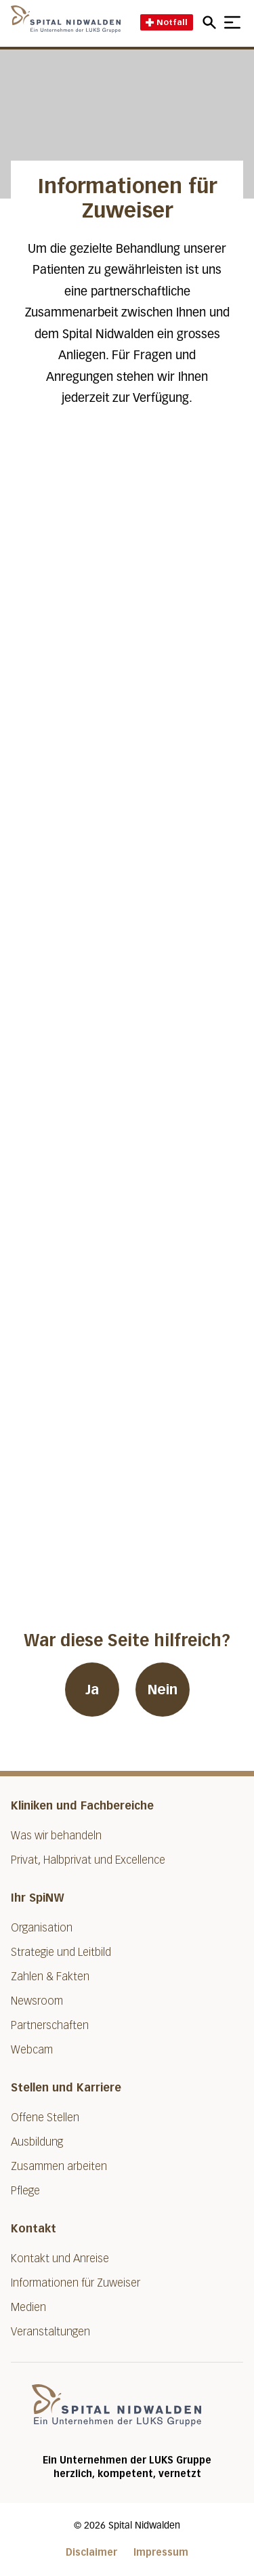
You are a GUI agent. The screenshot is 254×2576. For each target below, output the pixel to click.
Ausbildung (37, 2141)
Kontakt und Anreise (60, 2258)
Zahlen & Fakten (50, 1976)
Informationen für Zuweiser (75, 2282)
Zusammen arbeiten (59, 2166)
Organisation (41, 1927)
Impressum (160, 2552)
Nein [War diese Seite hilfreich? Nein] (162, 1689)
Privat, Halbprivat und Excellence (88, 1860)
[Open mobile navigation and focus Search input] (211, 22)
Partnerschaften (50, 2025)
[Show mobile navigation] (232, 22)
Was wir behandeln (56, 1835)
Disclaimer (91, 2552)
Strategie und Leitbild (61, 1952)
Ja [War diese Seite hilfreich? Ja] (92, 1689)
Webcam (32, 2049)
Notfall (167, 22)
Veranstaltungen (50, 2331)
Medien (28, 2307)
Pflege (25, 2190)
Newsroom (37, 2001)
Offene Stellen (45, 2117)
